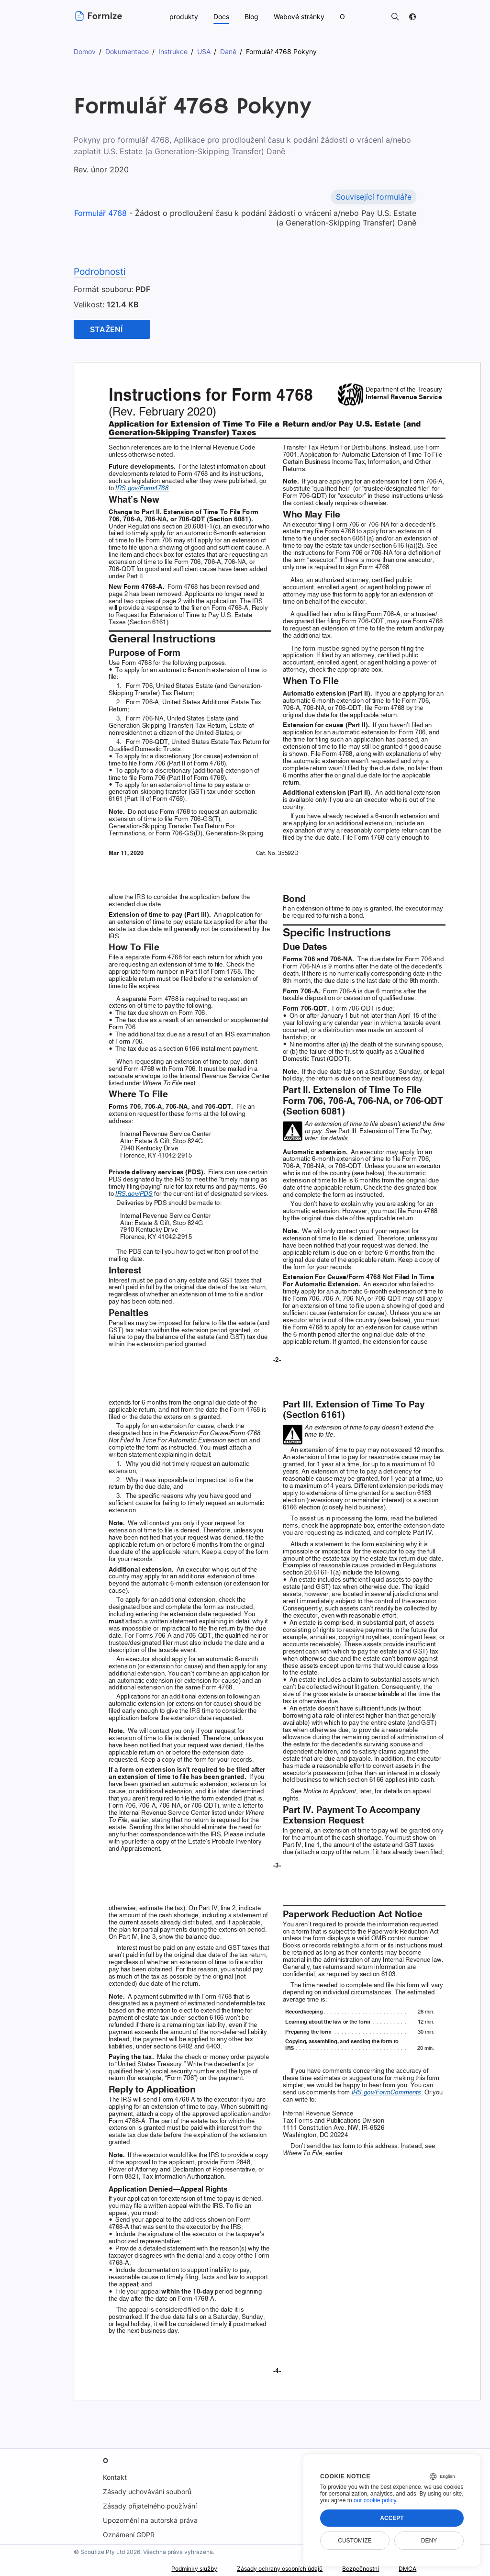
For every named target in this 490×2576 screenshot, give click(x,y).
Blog (251, 16)
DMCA (406, 2569)
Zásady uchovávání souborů (146, 2491)
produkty (183, 16)
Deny (429, 2540)
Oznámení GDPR (128, 2535)
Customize (354, 2540)
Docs (220, 16)
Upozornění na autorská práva (150, 2520)
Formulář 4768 (105, 213)
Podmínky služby (166, 2569)
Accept (391, 2518)
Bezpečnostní (355, 2569)
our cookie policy (375, 2500)
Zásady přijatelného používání (149, 2506)
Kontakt (114, 2477)
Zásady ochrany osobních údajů (263, 2569)
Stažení (106, 329)
